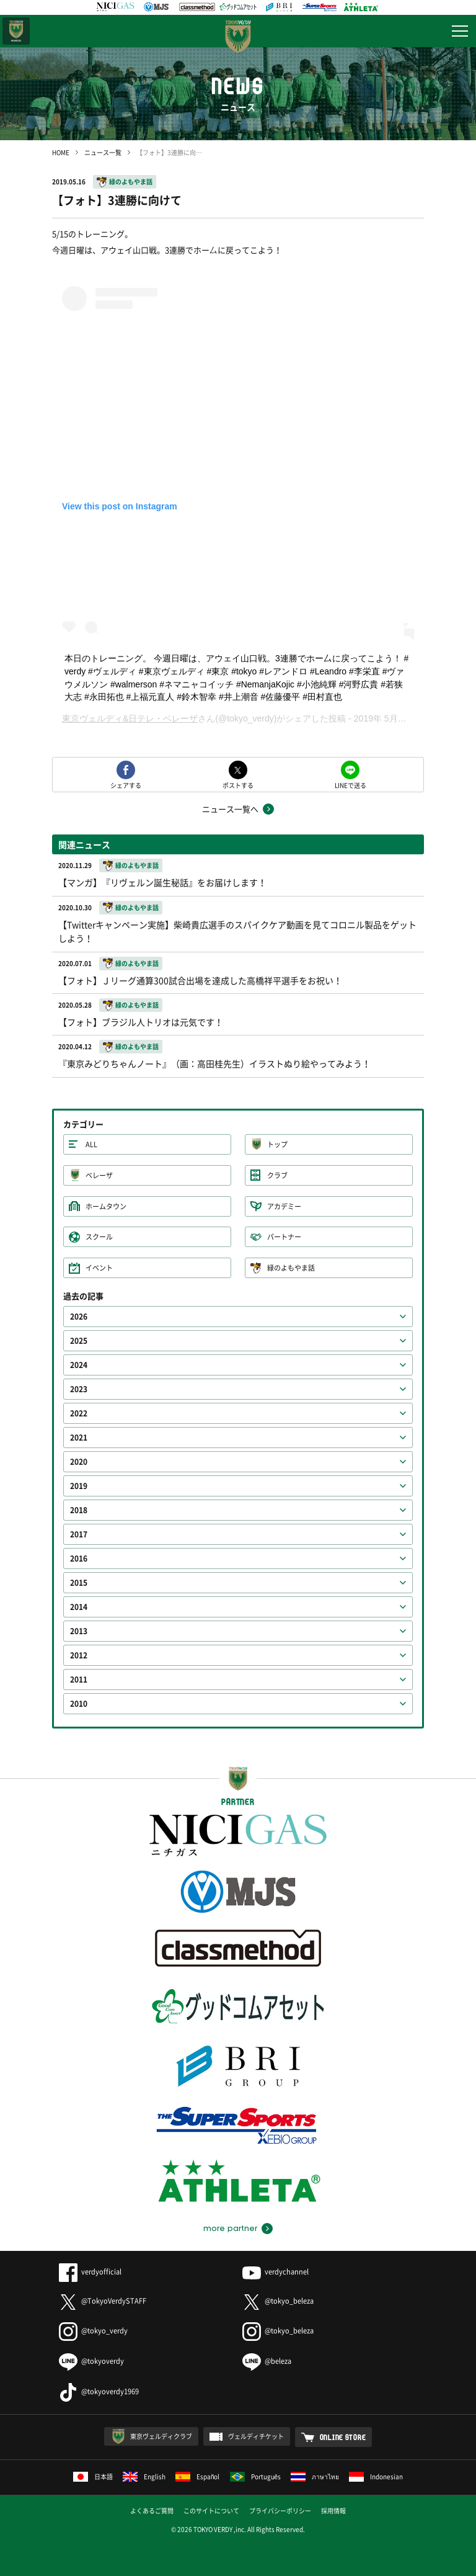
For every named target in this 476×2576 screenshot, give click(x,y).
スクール (99, 1237)
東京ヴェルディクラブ (161, 2436)
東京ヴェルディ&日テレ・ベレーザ (130, 718)
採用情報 (333, 2510)
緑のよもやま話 (130, 181)
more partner (230, 2228)
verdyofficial (90, 2271)
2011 (78, 1679)
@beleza (266, 2361)
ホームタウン (106, 1206)
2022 (78, 1413)
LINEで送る (350, 784)
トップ (277, 1144)
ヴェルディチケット (256, 2436)
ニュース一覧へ (230, 809)
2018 (78, 1510)
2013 (78, 1631)
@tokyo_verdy (93, 2330)
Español (197, 2476)
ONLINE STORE (343, 2437)
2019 (78, 1485)
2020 (78, 1461)
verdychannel (275, 2271)
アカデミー (284, 1206)
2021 (78, 1437)
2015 (78, 1582)
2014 (78, 1606)
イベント (99, 1268)
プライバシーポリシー (280, 2510)
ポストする (238, 784)
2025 (78, 1340)
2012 (78, 1655)
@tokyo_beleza (278, 2301)
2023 (78, 1389)
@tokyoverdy (91, 2361)
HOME (60, 152)
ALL (91, 1144)
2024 (78, 1365)
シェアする (125, 784)
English (144, 2476)
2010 (78, 1703)
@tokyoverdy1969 (99, 2391)
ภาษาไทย (315, 2476)
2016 (78, 1558)
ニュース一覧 (102, 152)
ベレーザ (99, 1175)
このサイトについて (211, 2510)
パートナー (284, 1237)
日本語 (93, 2476)
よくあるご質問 (152, 2510)
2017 (78, 1534)
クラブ (277, 1175)
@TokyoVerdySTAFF (102, 2301)
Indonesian (376, 2476)
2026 (78, 1316)
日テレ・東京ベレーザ (16, 31)
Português (255, 2476)
